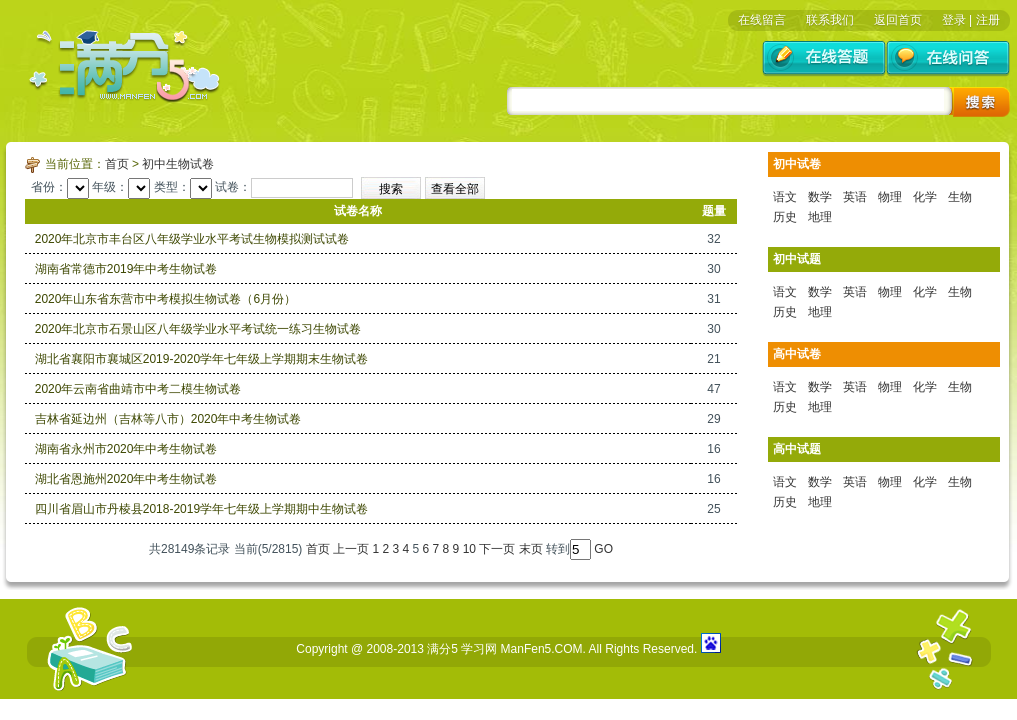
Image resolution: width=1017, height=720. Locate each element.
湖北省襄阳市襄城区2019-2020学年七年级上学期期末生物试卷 (201, 359)
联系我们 (830, 20)
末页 (531, 549)
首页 (117, 164)
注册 (988, 20)
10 (469, 549)
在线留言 (762, 20)
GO (603, 549)
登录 (954, 20)
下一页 (497, 549)
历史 (785, 217)
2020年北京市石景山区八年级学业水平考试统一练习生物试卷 (198, 329)
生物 (960, 197)
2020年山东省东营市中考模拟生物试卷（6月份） (165, 299)
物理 (890, 197)
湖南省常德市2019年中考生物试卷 (126, 269)
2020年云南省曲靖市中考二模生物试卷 (138, 389)
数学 (820, 197)
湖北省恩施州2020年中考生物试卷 (126, 479)
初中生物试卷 (178, 164)
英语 (855, 197)
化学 (925, 197)
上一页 (351, 549)
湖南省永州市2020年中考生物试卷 (126, 449)
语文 (785, 197)
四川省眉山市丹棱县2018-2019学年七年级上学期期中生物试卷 (201, 509)
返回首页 (898, 20)
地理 (820, 217)
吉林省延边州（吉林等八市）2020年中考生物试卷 (168, 419)
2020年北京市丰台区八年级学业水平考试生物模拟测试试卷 (192, 239)
